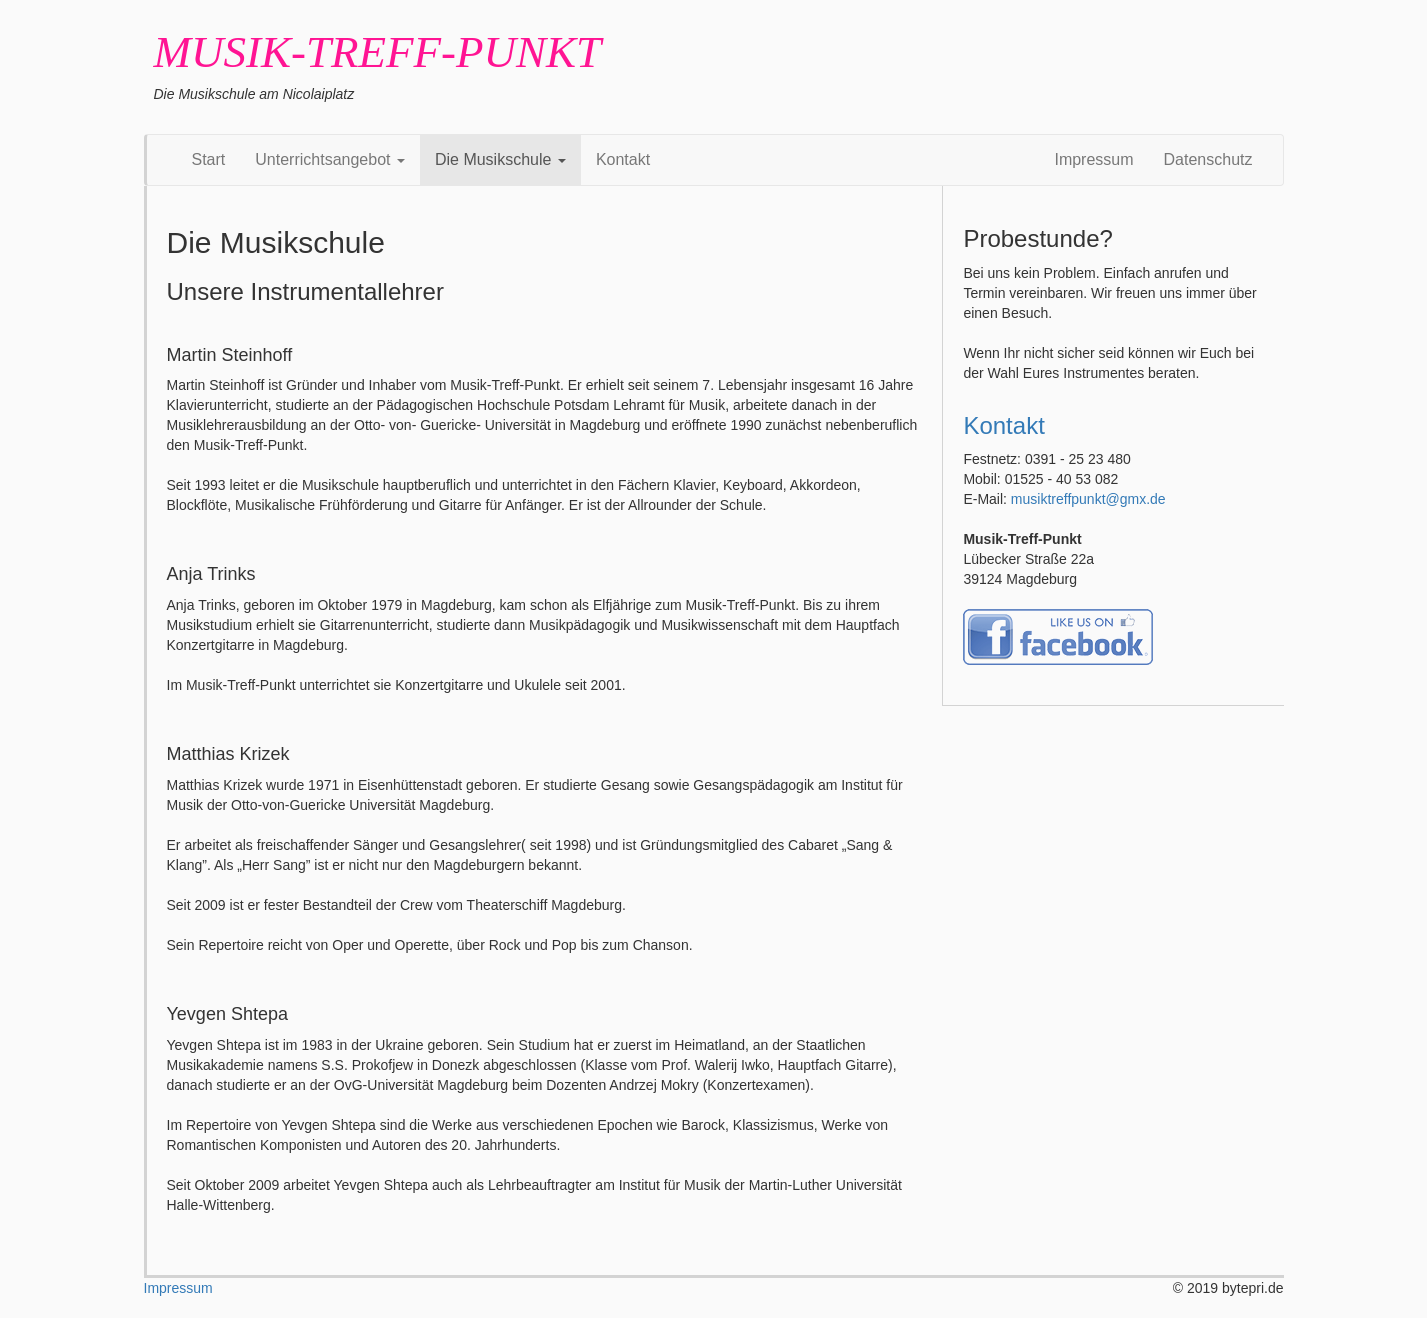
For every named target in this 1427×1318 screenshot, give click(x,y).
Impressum (1093, 159)
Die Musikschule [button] (500, 159)
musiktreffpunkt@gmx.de (1088, 499)
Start (209, 159)
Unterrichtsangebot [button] (330, 159)
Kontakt (623, 159)
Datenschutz (1208, 159)
